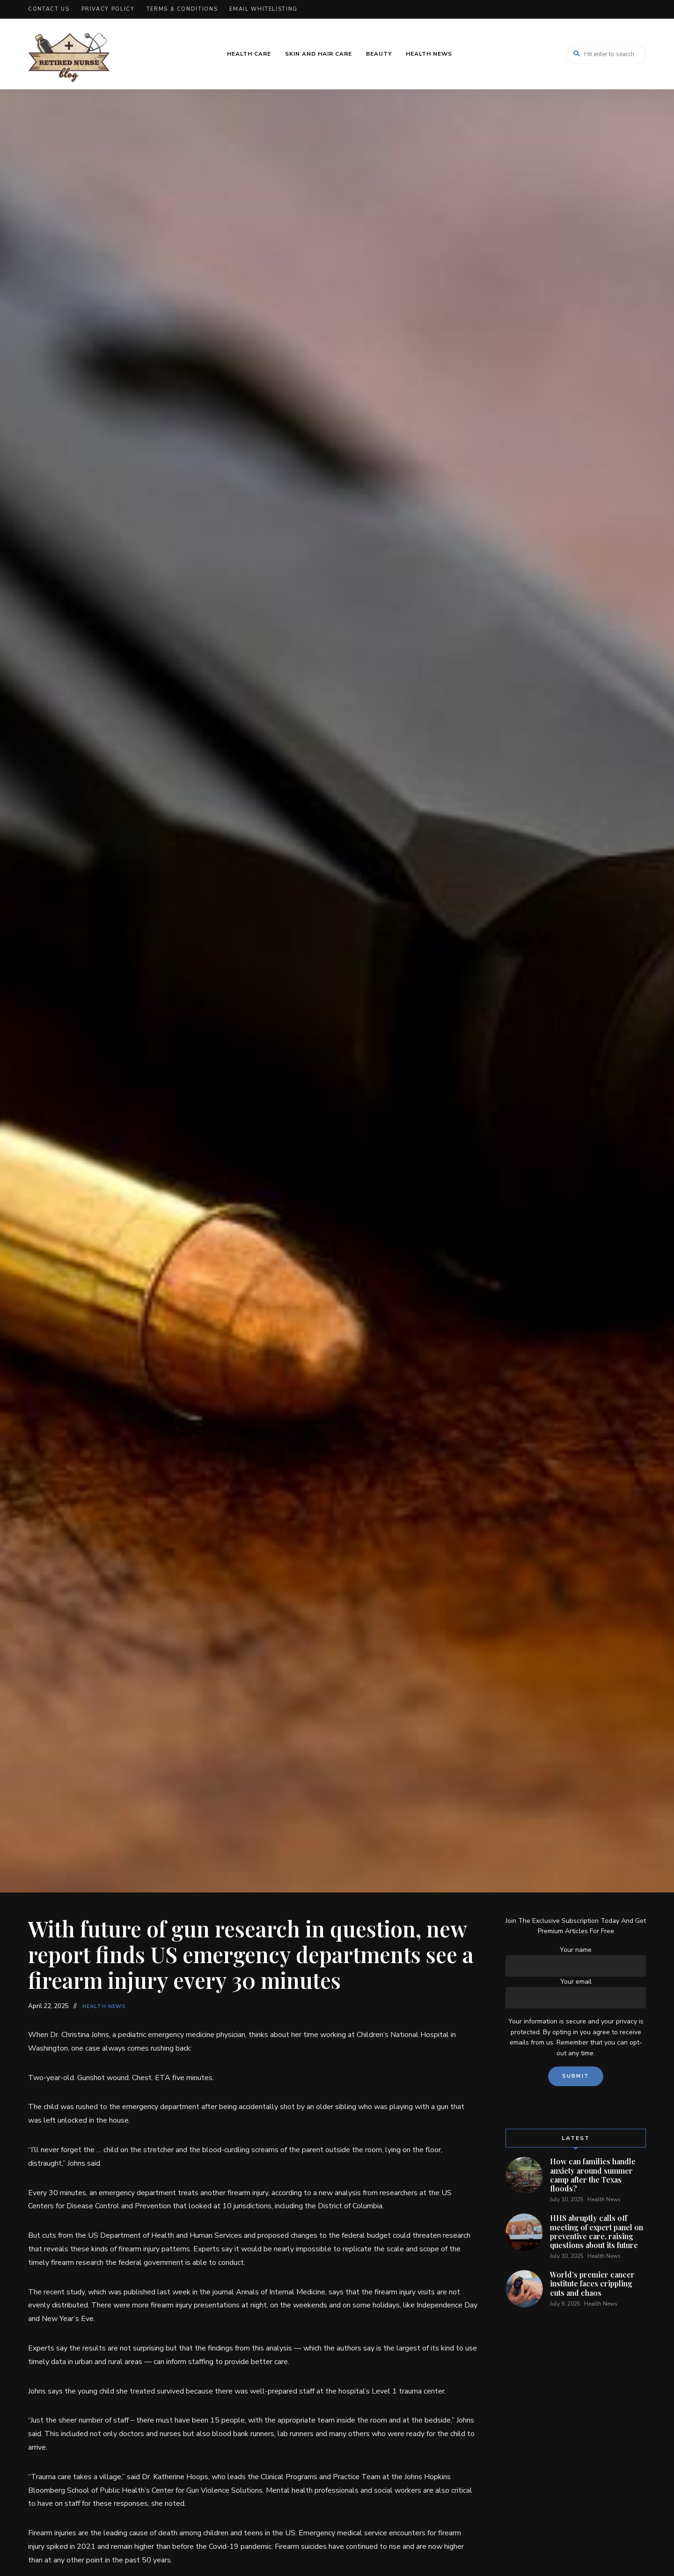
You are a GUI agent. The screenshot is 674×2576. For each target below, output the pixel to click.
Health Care (249, 54)
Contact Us (49, 9)
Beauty (379, 54)
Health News (429, 54)
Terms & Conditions (182, 9)
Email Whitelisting (263, 9)
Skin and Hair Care (318, 54)
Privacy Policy (108, 9)
